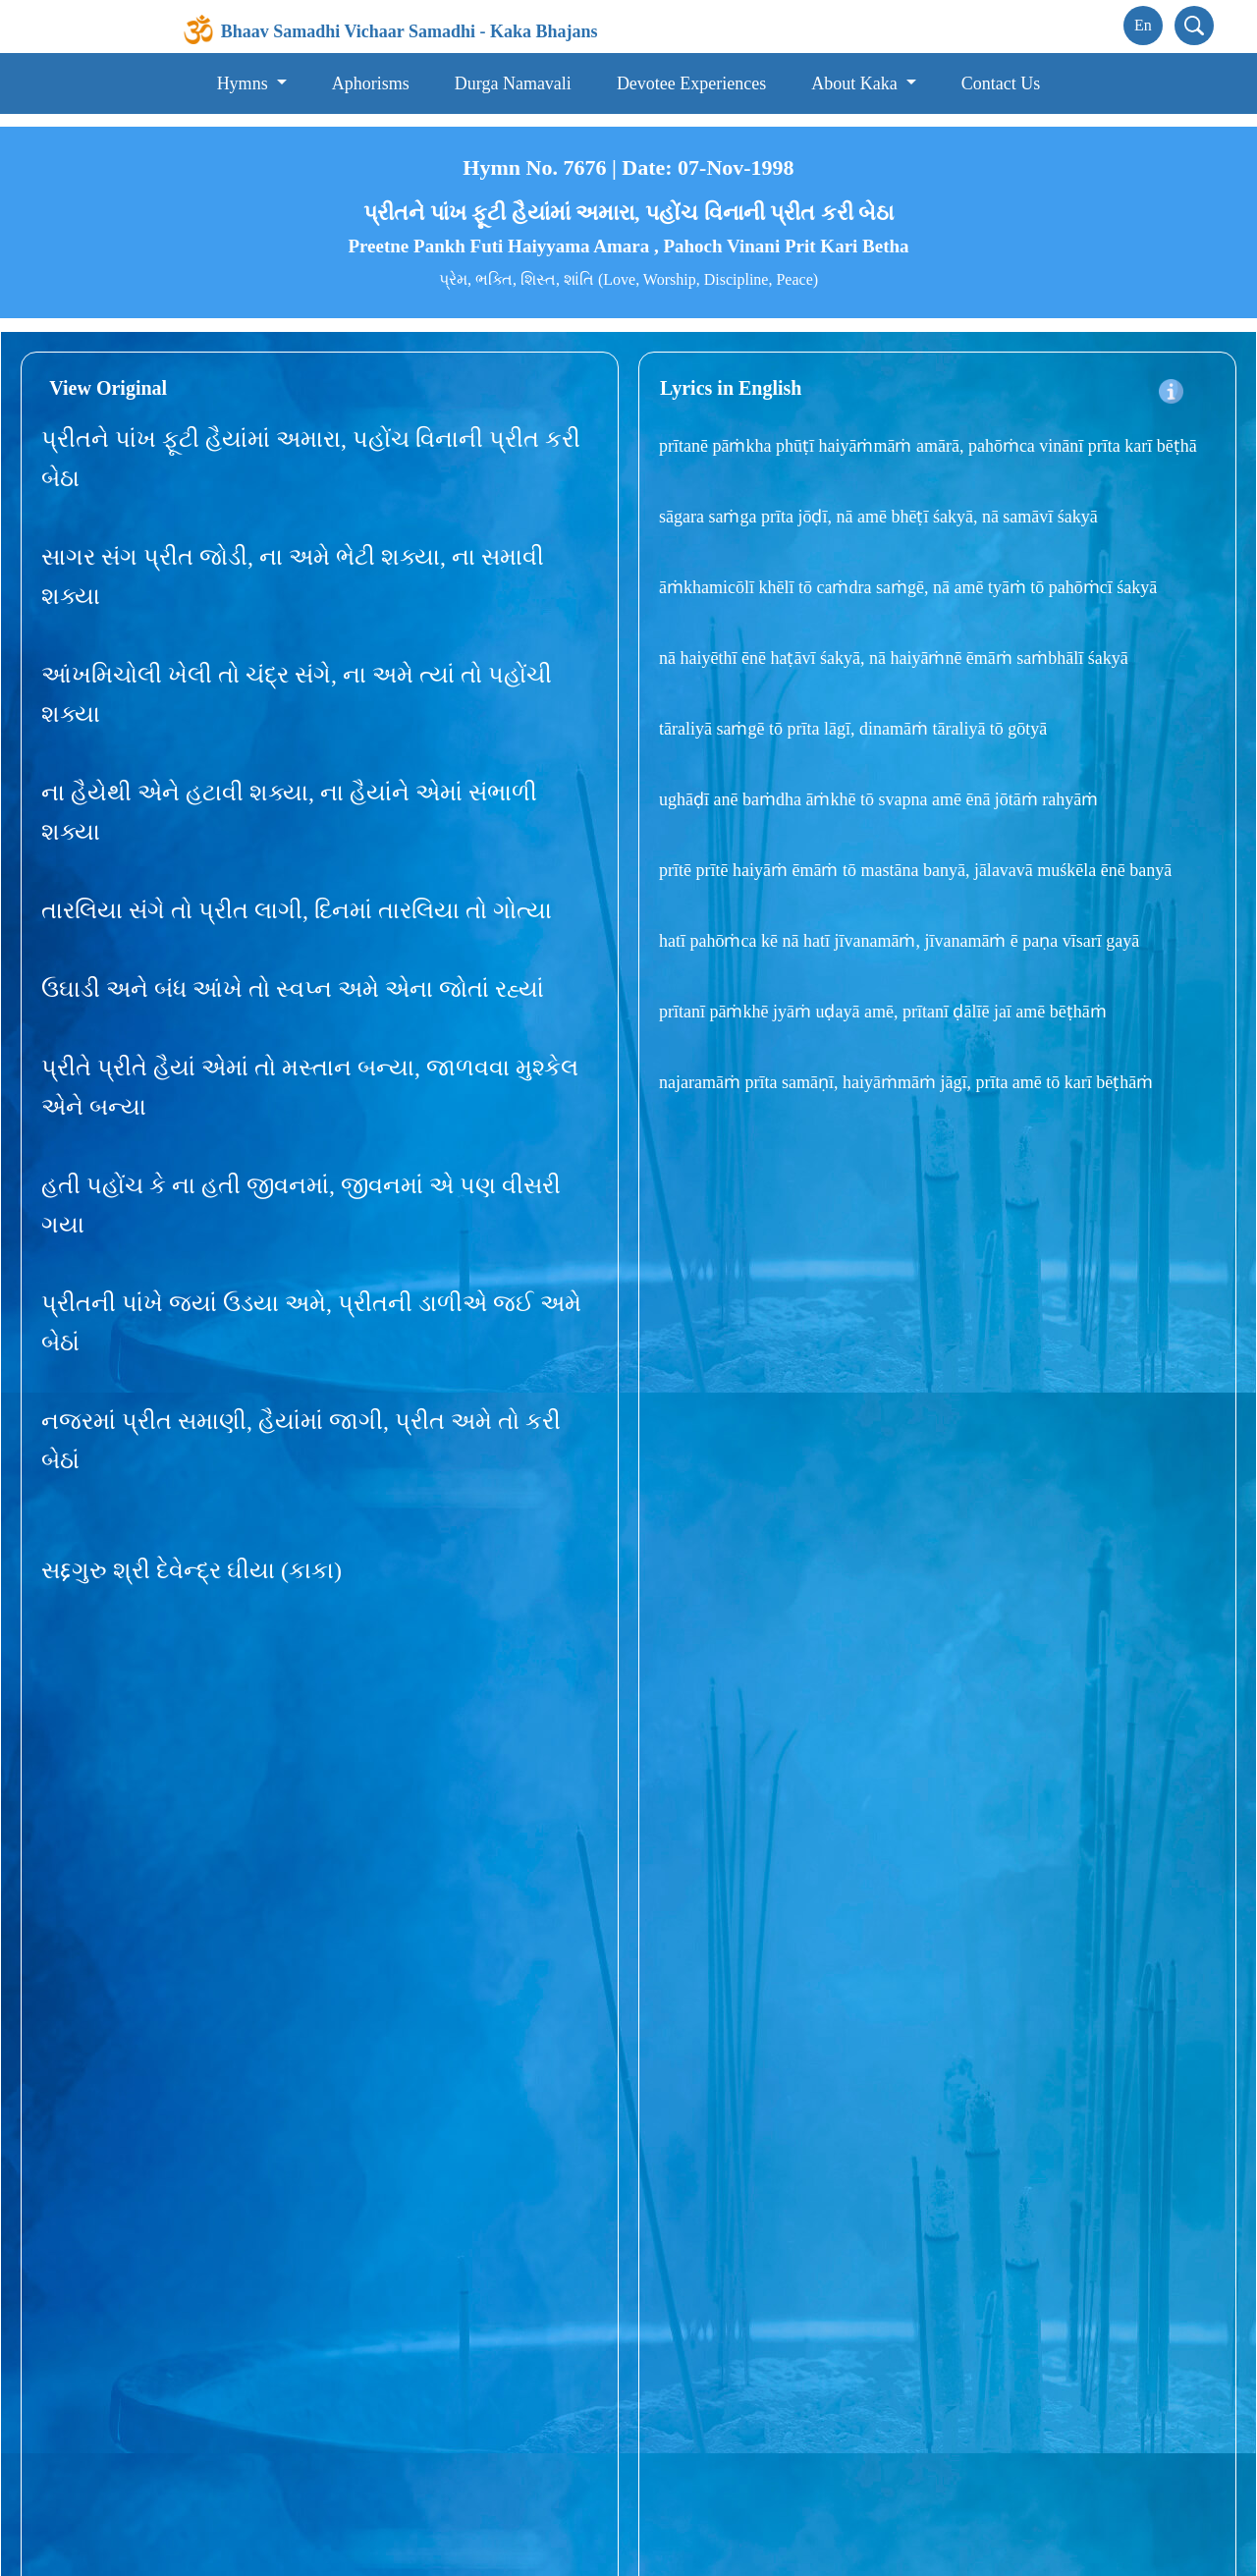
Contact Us (1001, 83)
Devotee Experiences (691, 83)
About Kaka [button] (856, 83)
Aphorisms (371, 83)
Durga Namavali (513, 83)
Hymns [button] (245, 83)
